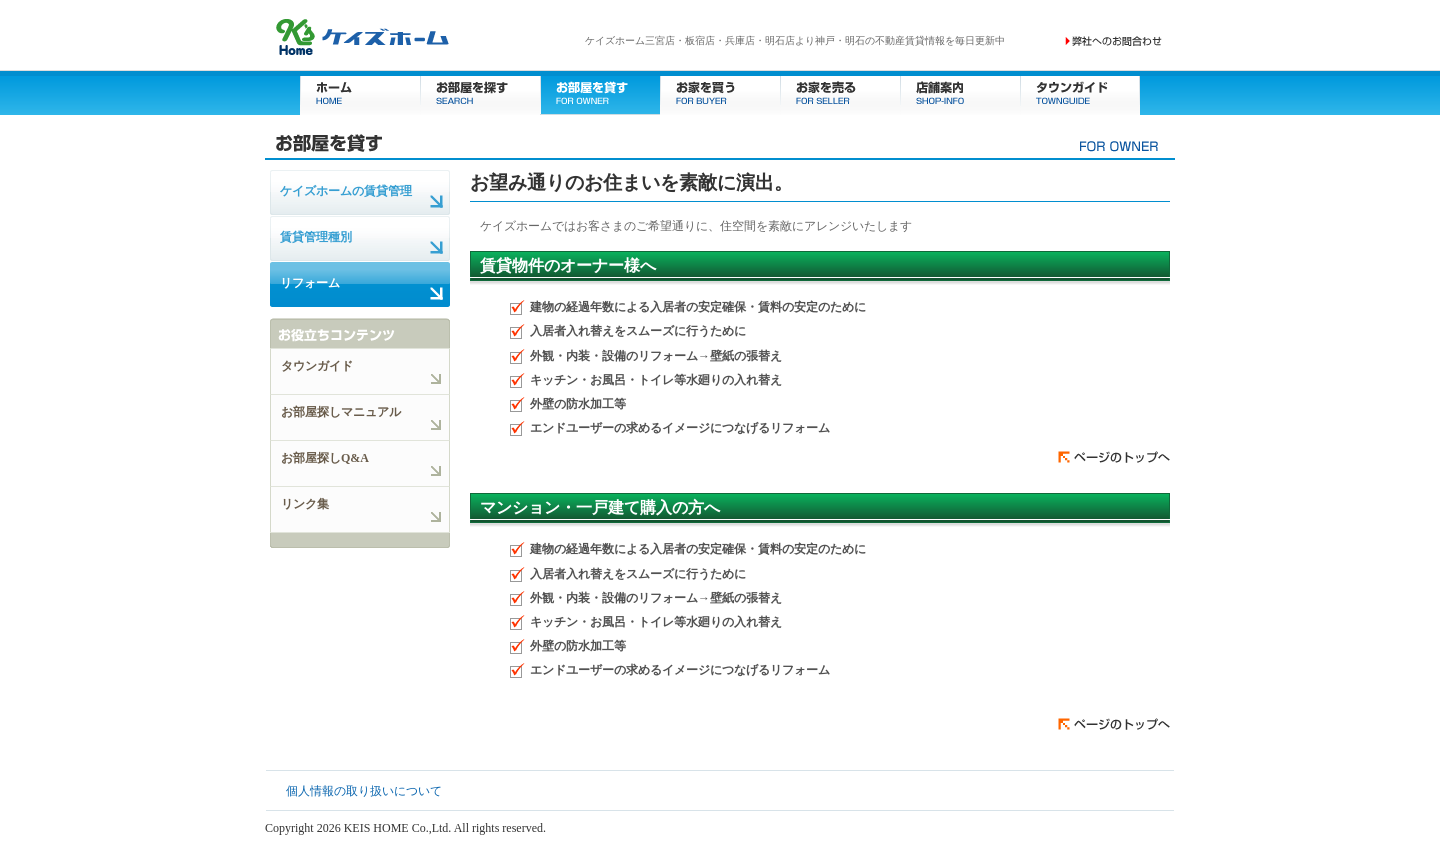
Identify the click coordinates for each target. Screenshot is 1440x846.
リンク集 (305, 504)
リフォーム (310, 283)
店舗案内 (960, 92)
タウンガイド (1080, 92)
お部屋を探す (480, 92)
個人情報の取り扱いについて (364, 791)
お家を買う (720, 92)
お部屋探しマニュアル (341, 412)
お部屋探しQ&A (325, 458)
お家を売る (840, 92)
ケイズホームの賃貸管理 (346, 191)
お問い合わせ (1114, 41)
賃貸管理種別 (316, 237)
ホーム (360, 92)
